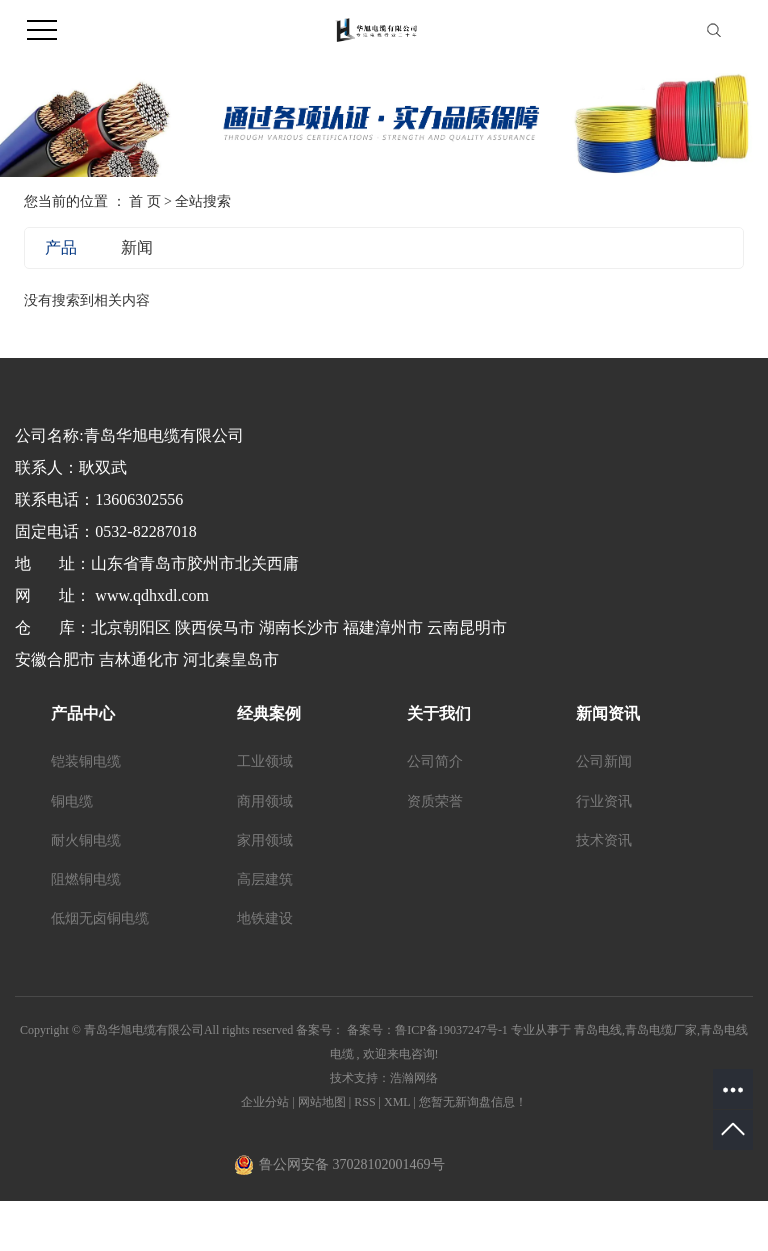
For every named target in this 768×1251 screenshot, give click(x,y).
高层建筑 (265, 879)
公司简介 (435, 761)
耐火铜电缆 (86, 840)
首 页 (145, 201)
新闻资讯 (608, 713)
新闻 (137, 247)
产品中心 (83, 713)
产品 (61, 247)
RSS (364, 1102)
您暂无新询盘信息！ (473, 1102)
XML (397, 1102)
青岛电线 (598, 1030)
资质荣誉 (435, 801)
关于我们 (439, 713)
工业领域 (265, 761)
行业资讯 (604, 801)
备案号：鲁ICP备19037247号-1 (427, 1030)
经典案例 (269, 713)
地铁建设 (265, 918)
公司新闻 (604, 761)
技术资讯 (604, 840)
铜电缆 (72, 801)
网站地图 (323, 1102)
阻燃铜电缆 (86, 879)
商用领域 (265, 801)
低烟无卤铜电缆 (100, 918)
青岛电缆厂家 (661, 1030)
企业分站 (265, 1102)
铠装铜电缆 (86, 761)
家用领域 (265, 840)
